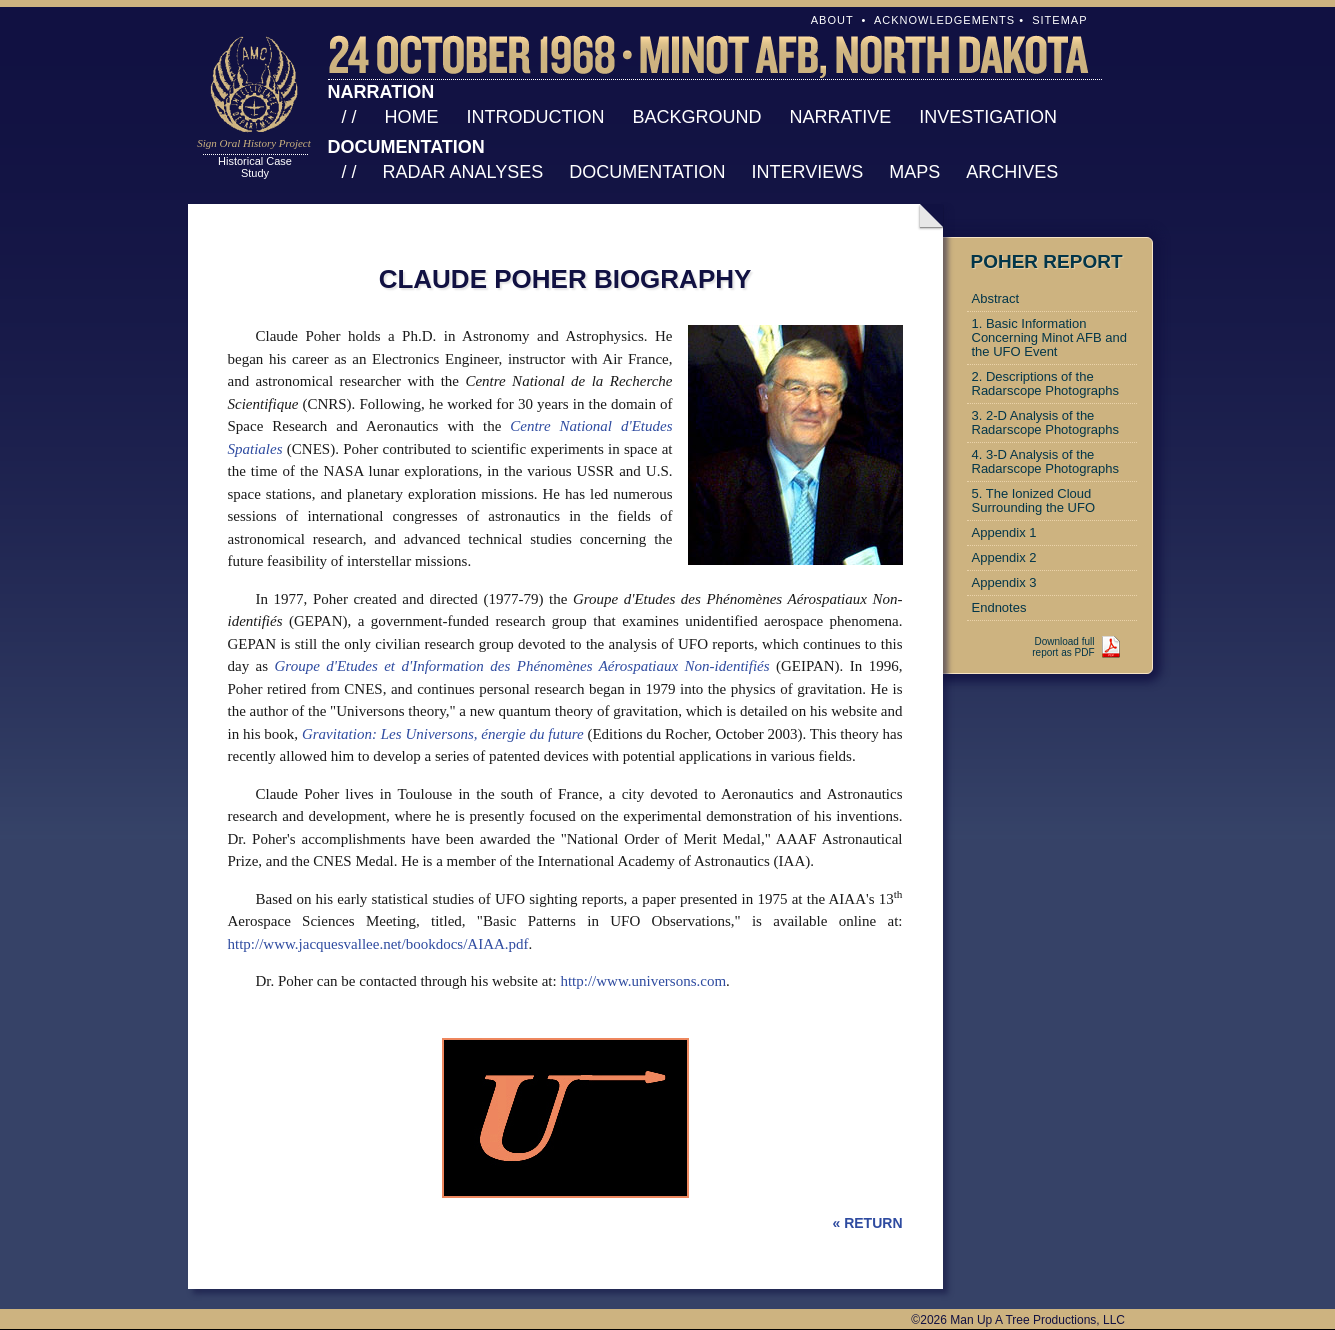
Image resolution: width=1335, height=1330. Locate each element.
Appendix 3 (1004, 582)
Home (412, 117)
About (832, 20)
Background (697, 117)
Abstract (996, 298)
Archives (1012, 172)
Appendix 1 (1004, 532)
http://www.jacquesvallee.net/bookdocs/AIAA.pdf (378, 944)
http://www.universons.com (643, 981)
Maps (914, 172)
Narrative (841, 117)
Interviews (808, 172)
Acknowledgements (944, 20)
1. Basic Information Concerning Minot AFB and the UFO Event (1049, 337)
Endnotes (999, 607)
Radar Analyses (463, 172)
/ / (349, 117)
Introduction (536, 117)
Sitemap (1059, 20)
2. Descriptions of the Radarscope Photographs (1045, 383)
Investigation (988, 117)
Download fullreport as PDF (1063, 647)
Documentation (647, 172)
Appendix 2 (1004, 557)
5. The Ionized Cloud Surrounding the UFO (1034, 500)
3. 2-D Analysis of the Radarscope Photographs (1045, 422)
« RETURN (867, 1223)
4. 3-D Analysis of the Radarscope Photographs (1045, 461)
